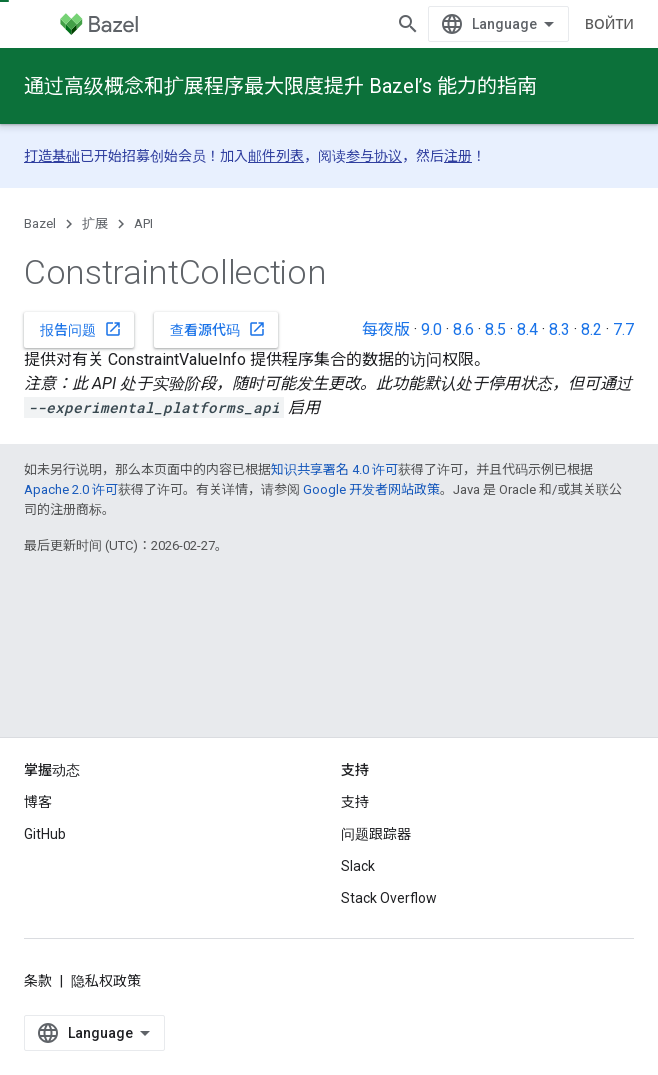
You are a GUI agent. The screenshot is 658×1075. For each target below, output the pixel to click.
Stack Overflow (389, 934)
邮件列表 (276, 156)
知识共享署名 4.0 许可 (334, 469)
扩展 (95, 223)
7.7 (623, 329)
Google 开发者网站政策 (371, 489)
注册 (458, 156)
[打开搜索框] (614, 24)
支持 (355, 838)
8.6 (463, 329)
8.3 (559, 329)
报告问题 (81, 329)
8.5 (495, 329)
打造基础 (52, 156)
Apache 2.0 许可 (71, 489)
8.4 (527, 329)
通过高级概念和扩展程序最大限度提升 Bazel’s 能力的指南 (280, 86)
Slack (358, 902)
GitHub (45, 870)
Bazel (40, 223)
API (143, 223)
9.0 (431, 329)
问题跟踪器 (376, 870)
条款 (38, 1017)
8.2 (591, 329)
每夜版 (386, 329)
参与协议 (374, 156)
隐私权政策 (106, 1017)
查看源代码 (218, 329)
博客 (38, 838)
